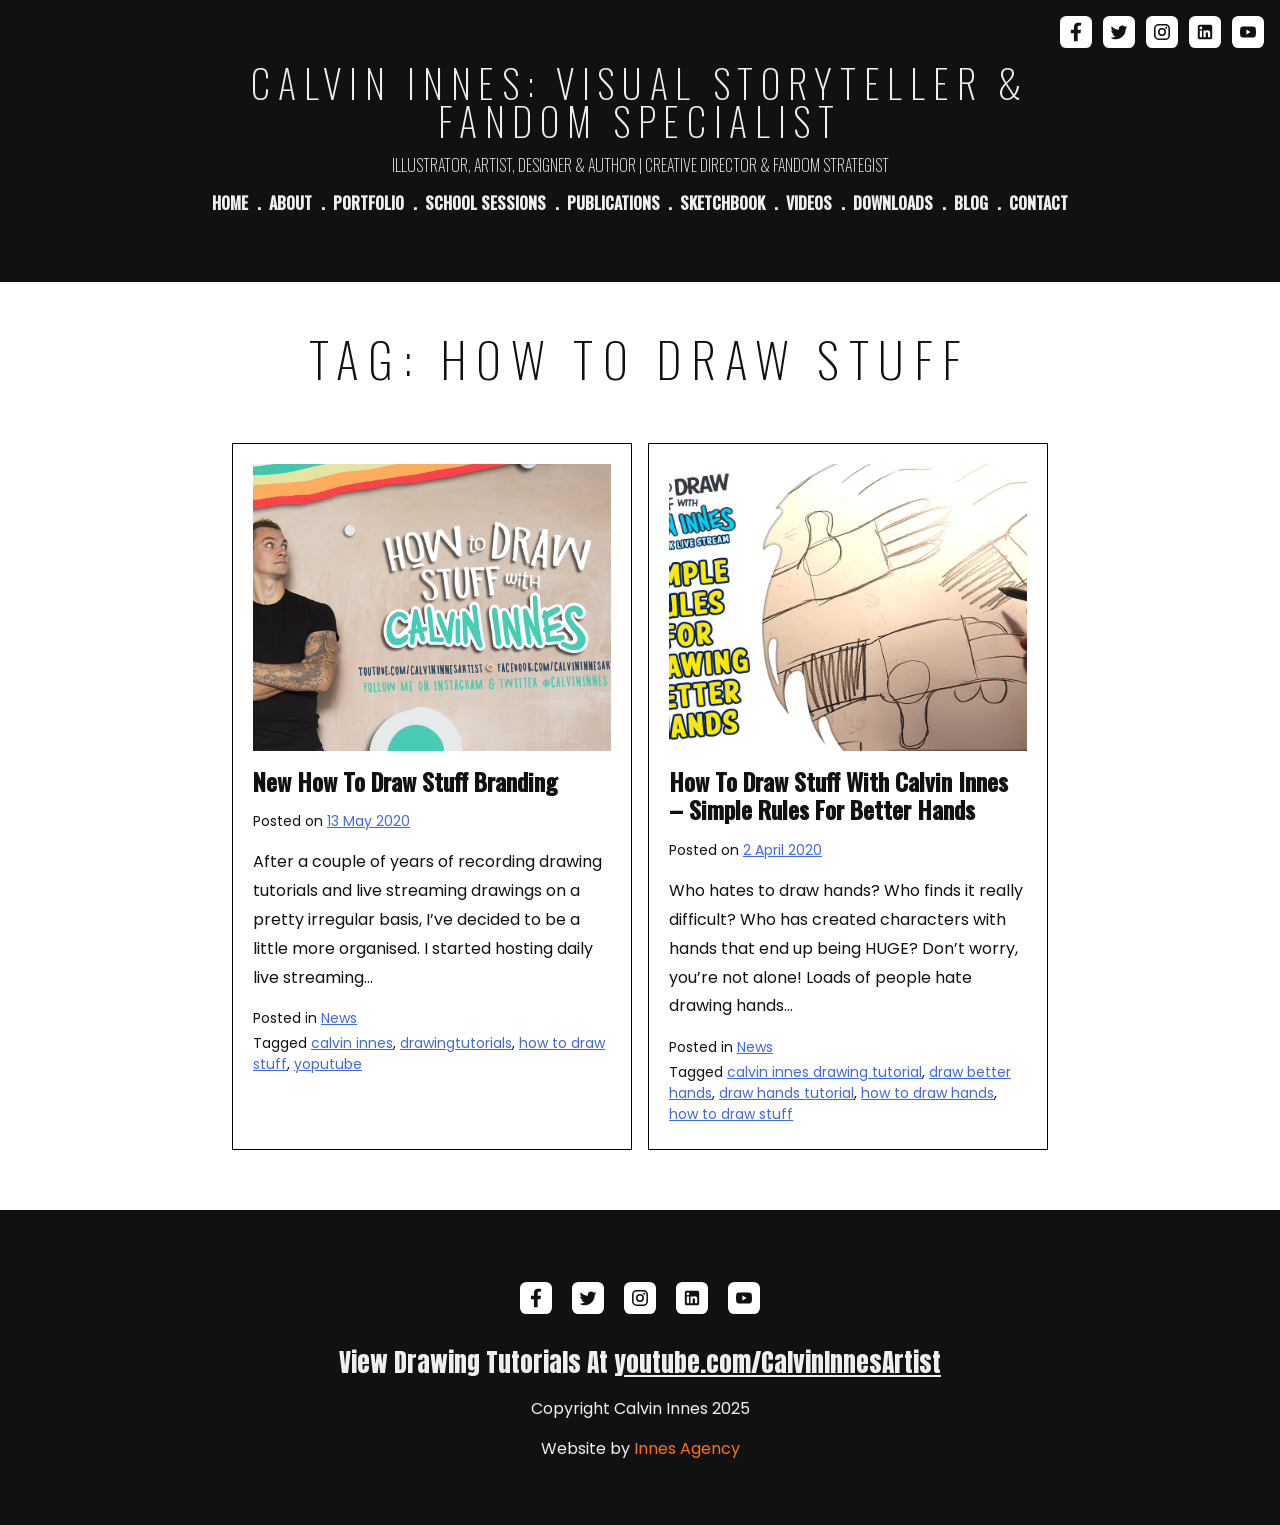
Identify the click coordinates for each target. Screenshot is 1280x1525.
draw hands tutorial (786, 1093)
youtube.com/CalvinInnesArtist (777, 1362)
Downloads (893, 203)
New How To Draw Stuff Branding (405, 781)
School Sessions (485, 203)
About (290, 203)
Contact (1038, 203)
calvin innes (352, 1043)
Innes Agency (687, 1448)
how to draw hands (927, 1093)
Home (230, 203)
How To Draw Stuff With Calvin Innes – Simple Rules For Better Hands (838, 795)
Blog (971, 203)
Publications (613, 203)
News (339, 1018)
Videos (809, 203)
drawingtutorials (456, 1043)
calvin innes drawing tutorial (824, 1072)
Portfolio (368, 203)
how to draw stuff (731, 1114)
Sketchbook (722, 203)
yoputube (328, 1064)
